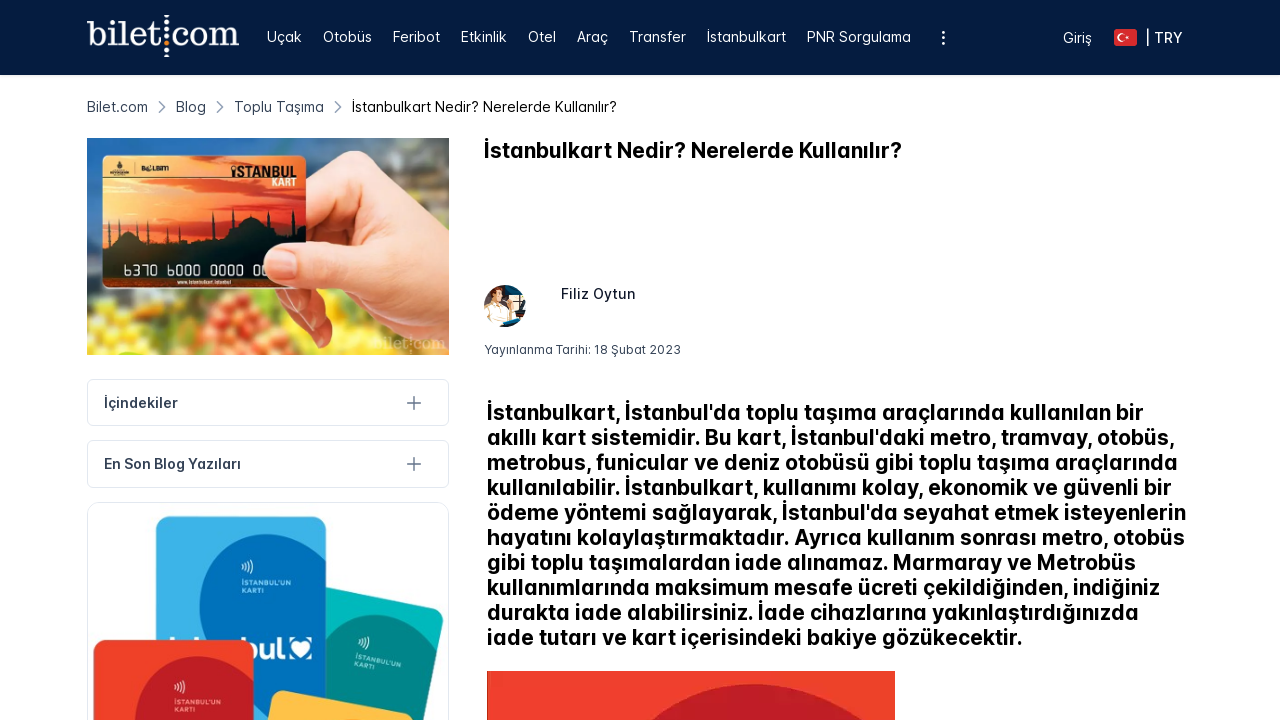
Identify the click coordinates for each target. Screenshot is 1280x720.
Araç (592, 36)
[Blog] (191, 106)
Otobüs (347, 36)
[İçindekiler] (414, 402)
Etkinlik (484, 36)
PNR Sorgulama (859, 36)
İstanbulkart (746, 36)
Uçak (284, 36)
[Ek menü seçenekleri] (942, 37)
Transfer (657, 36)
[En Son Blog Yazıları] (414, 464)
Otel (542, 36)
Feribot (416, 36)
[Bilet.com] (117, 106)
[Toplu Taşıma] (279, 106)
